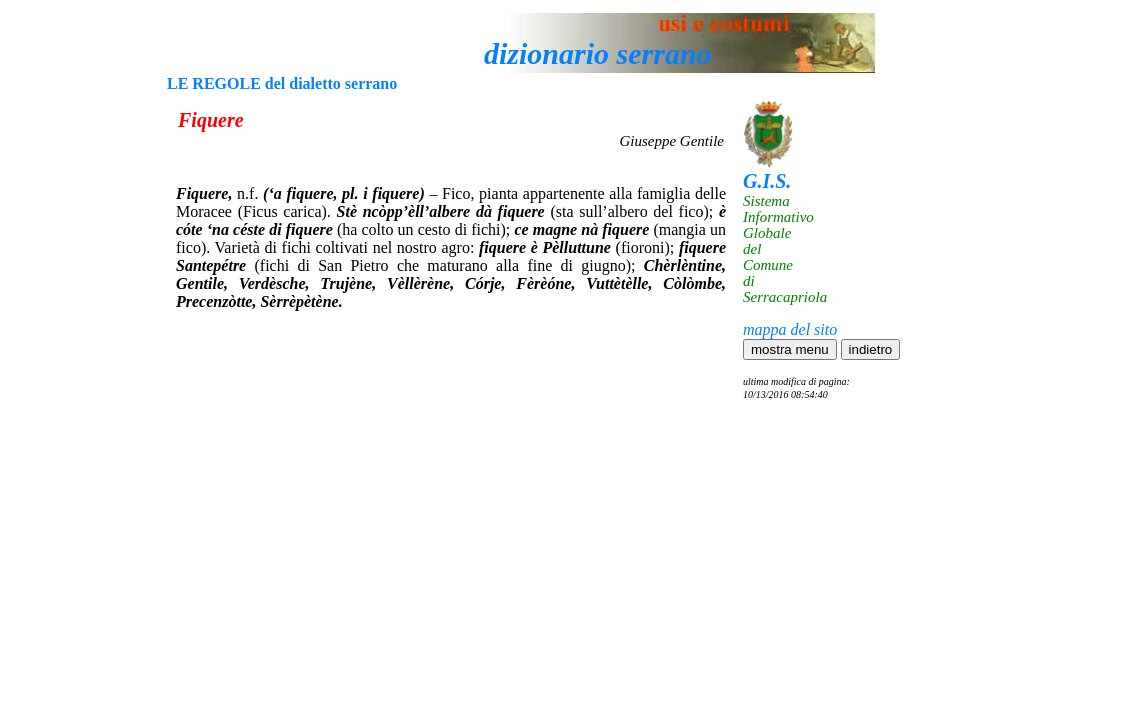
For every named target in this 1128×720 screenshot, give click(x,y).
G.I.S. (767, 181)
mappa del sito (790, 329)
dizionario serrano (598, 53)
